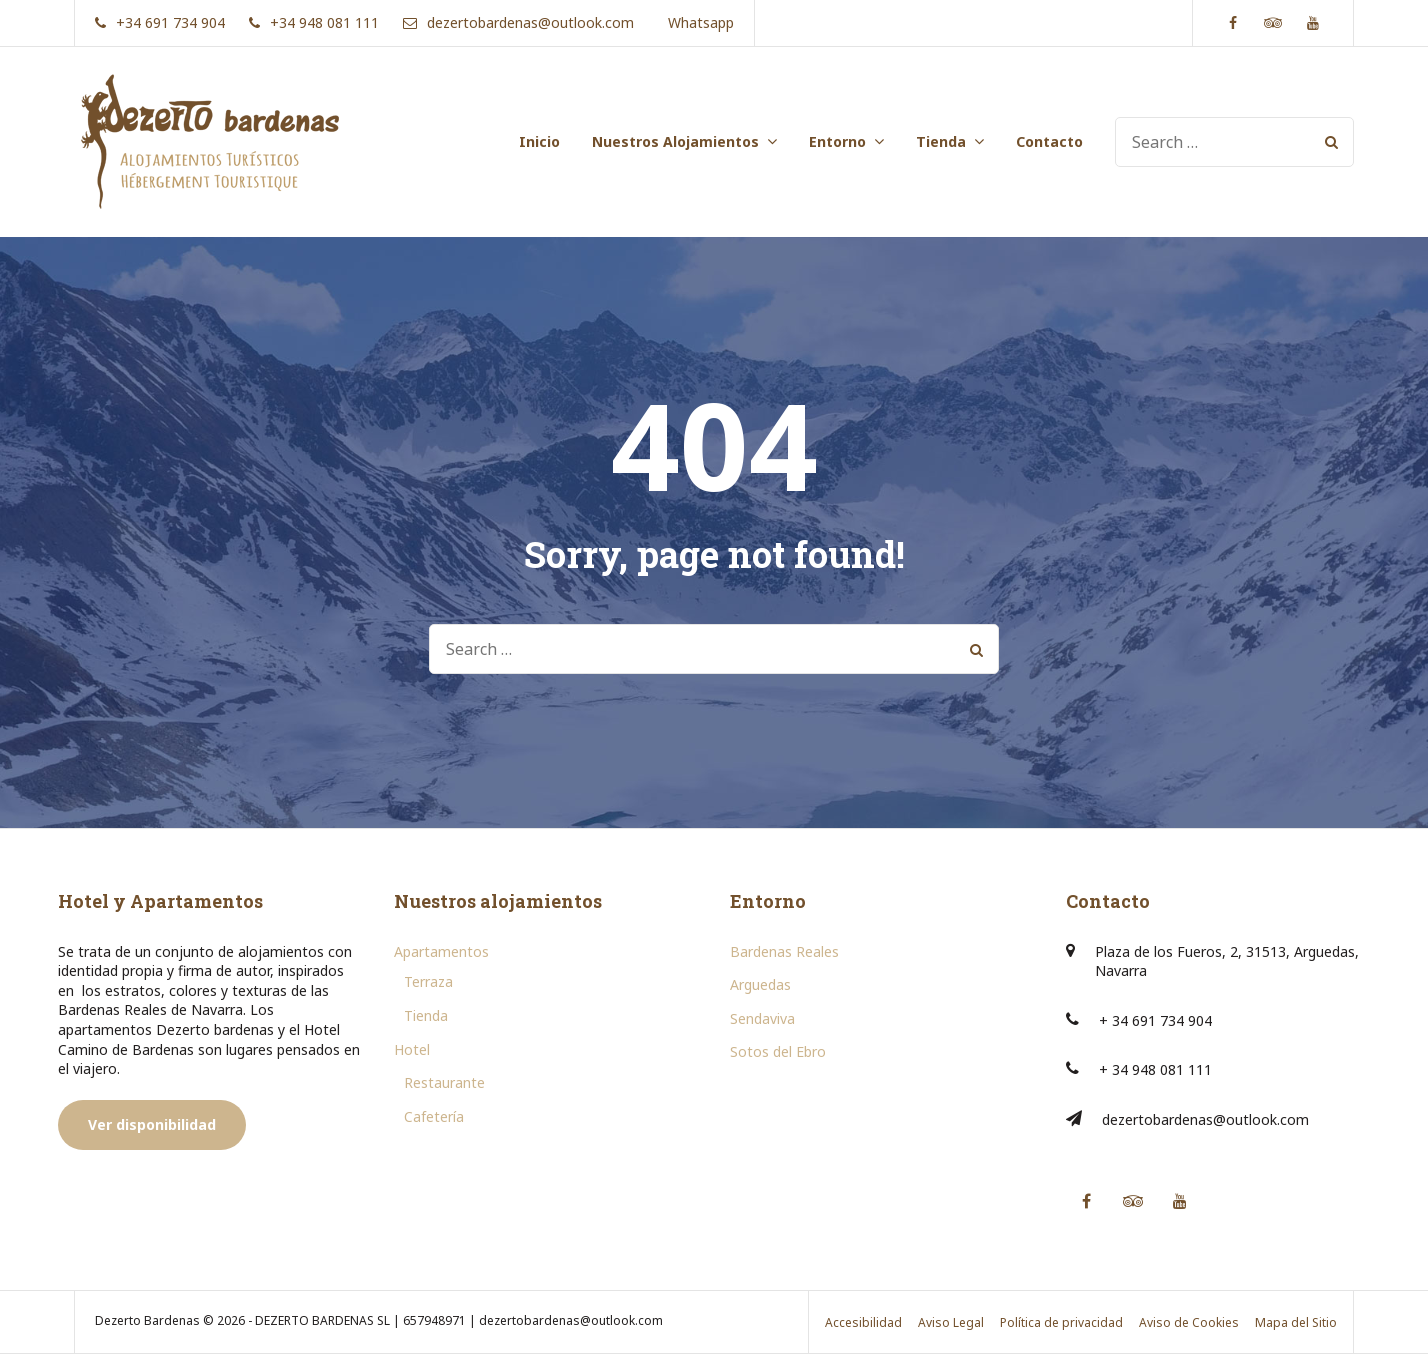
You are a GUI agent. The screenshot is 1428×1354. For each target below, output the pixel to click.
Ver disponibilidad (152, 1124)
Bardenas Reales (784, 951)
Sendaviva (762, 1018)
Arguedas (760, 984)
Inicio (539, 141)
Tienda (941, 141)
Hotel (412, 1049)
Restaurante (444, 1082)
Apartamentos (441, 951)
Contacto (1049, 141)
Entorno (837, 141)
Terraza (428, 981)
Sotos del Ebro (778, 1051)
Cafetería (434, 1116)
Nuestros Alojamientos (675, 141)
